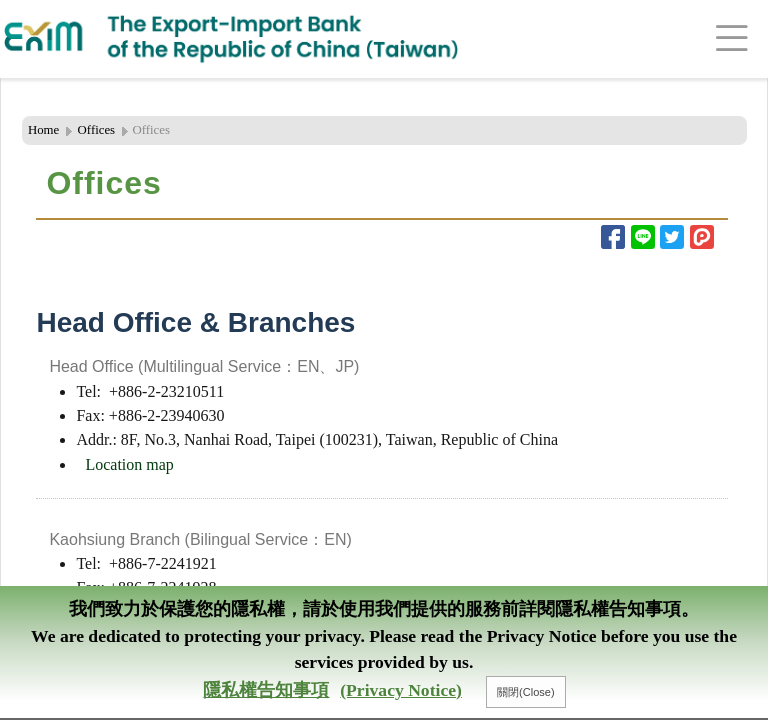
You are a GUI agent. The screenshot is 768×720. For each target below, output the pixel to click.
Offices (96, 130)
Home (43, 130)
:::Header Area (44, 79)
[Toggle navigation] (708, 39)
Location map (129, 464)
